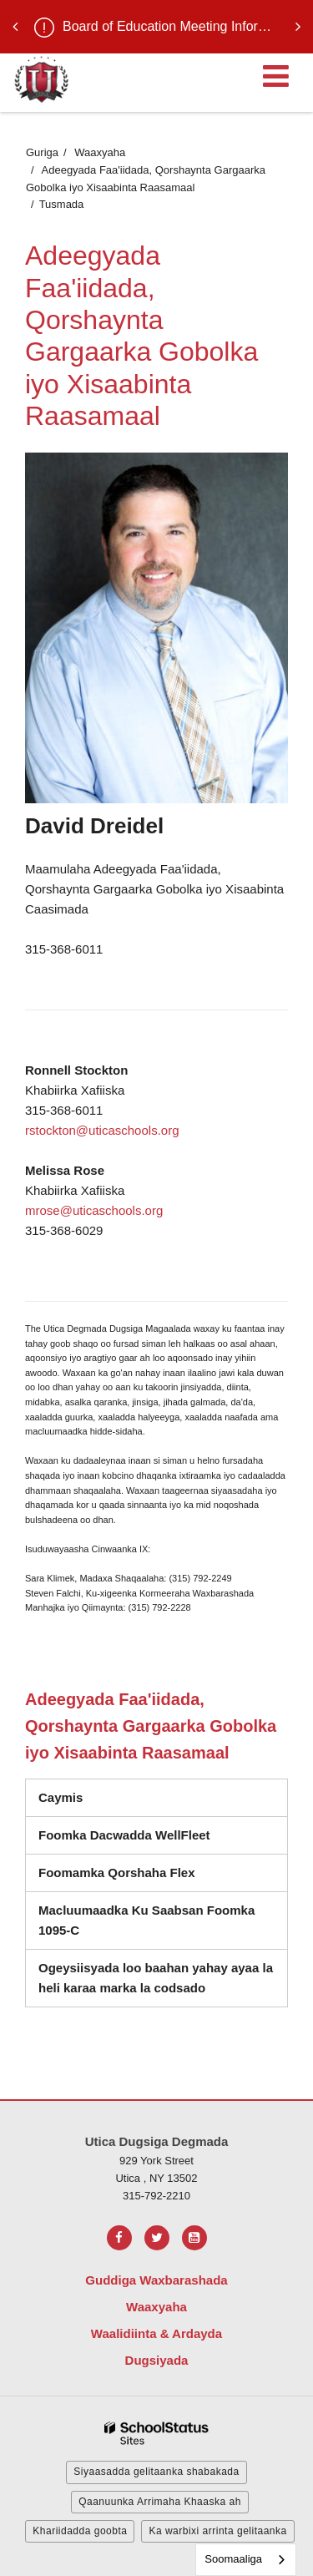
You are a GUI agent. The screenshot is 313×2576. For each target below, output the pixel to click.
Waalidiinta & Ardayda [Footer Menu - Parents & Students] (156, 2333)
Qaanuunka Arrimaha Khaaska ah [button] (159, 2502)
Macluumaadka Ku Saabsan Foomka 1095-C (146, 1926)
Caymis (60, 1797)
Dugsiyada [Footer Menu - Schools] (157, 2360)
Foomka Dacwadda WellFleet (145, 1839)
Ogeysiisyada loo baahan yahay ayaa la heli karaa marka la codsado (155, 1978)
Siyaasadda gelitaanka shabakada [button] (156, 2471)
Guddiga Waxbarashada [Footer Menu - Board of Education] (156, 2280)
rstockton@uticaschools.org (102, 1130)
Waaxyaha (99, 152)
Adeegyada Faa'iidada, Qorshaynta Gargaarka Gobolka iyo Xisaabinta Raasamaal (150, 1726)
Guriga (42, 152)
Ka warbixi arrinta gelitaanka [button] (217, 2531)
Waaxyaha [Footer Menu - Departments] (156, 2307)
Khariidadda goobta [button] (80, 2531)
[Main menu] (275, 75)
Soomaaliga (233, 2559)
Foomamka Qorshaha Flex (116, 1872)
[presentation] (15, 26)
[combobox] (245, 2559)
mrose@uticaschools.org (94, 1210)
